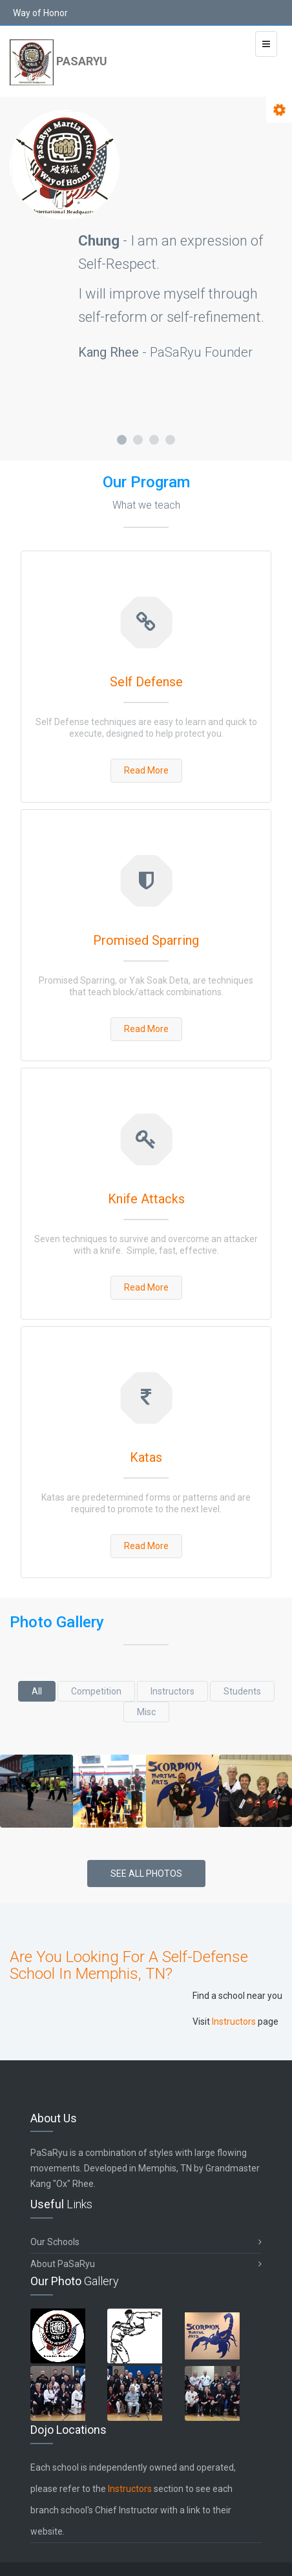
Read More (146, 770)
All (37, 1691)
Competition (96, 1691)
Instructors (172, 1691)
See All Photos (146, 1873)
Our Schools (146, 2242)
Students (242, 1691)
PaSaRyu (58, 62)
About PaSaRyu (146, 2264)
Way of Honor (40, 13)
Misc (146, 1712)
